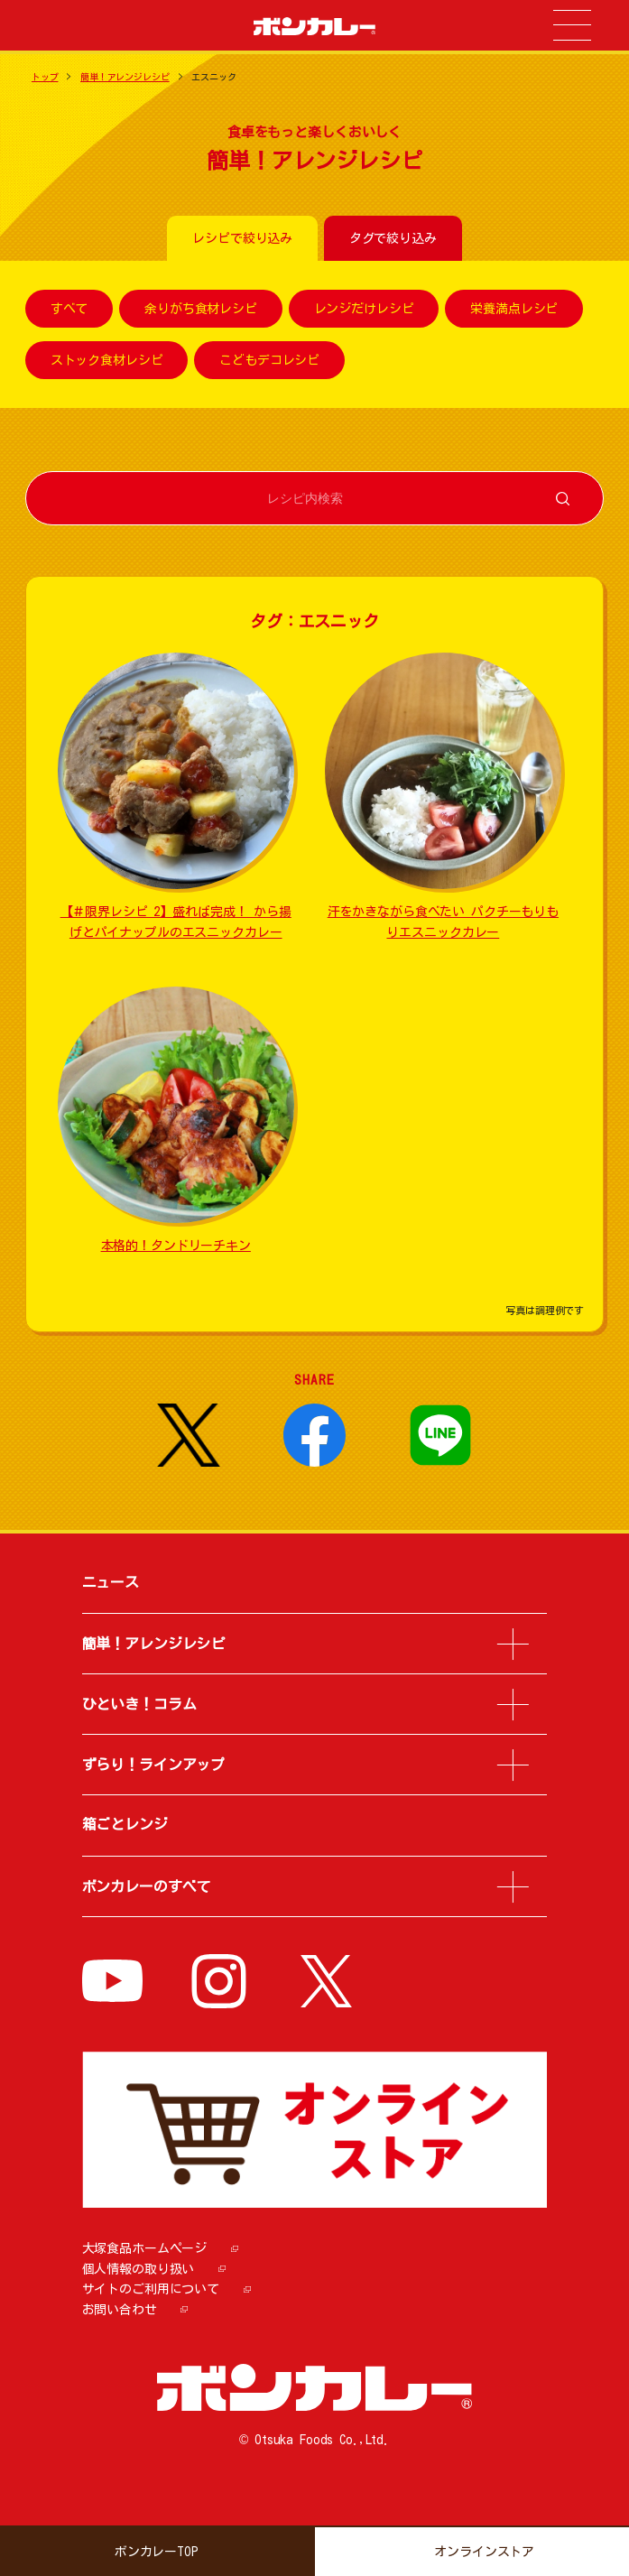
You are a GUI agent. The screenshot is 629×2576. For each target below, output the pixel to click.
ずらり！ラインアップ (154, 1764)
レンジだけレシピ (364, 308)
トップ (45, 76)
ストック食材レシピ (107, 360)
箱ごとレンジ (125, 1824)
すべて (69, 308)
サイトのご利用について (150, 2289)
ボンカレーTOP (157, 2551)
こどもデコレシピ (269, 360)
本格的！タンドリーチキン (176, 1245)
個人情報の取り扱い (138, 2269)
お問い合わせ (119, 2309)
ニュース (110, 1582)
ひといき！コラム (139, 1704)
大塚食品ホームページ (145, 2248)
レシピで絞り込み (242, 238)
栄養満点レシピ (514, 308)
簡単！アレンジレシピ (125, 76)
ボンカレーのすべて (146, 1886)
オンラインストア (484, 2551)
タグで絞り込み (393, 238)
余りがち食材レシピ (200, 308)
